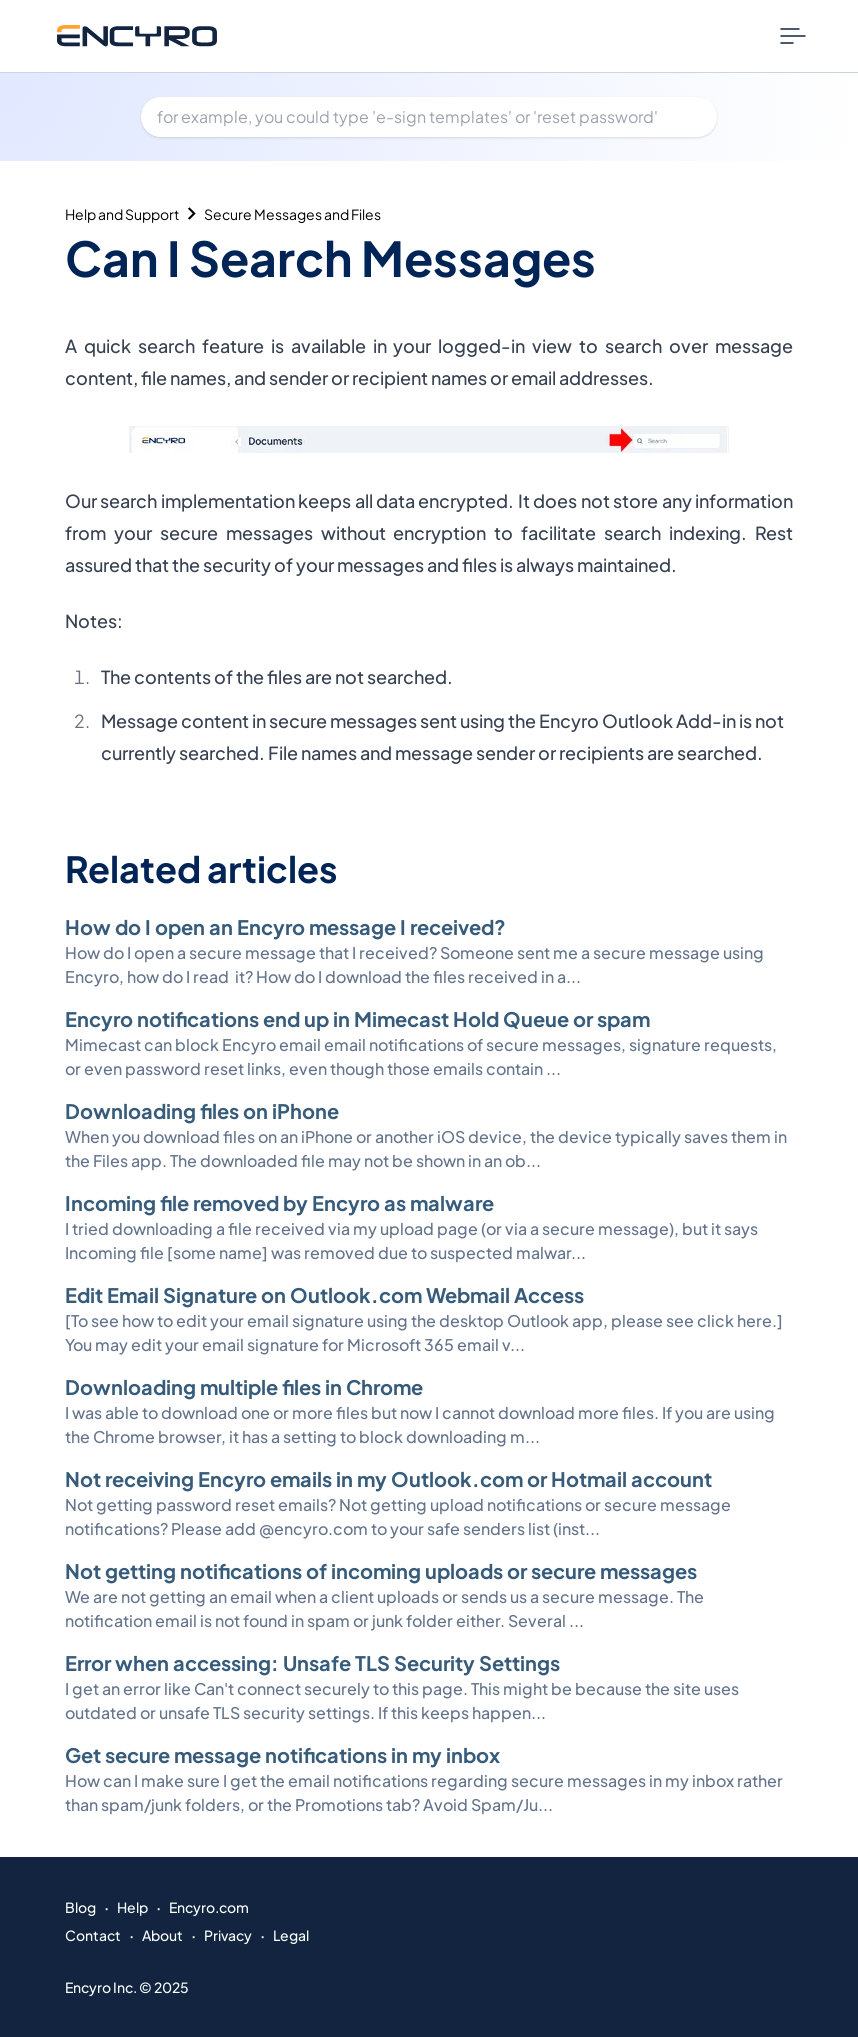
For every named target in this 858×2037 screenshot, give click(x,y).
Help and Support (122, 214)
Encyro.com (209, 1907)
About (162, 1935)
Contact (93, 1935)
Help (132, 1907)
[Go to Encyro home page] (137, 35)
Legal (291, 1935)
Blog (80, 1907)
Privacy (228, 1935)
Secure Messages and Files (292, 214)
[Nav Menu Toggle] (793, 36)
